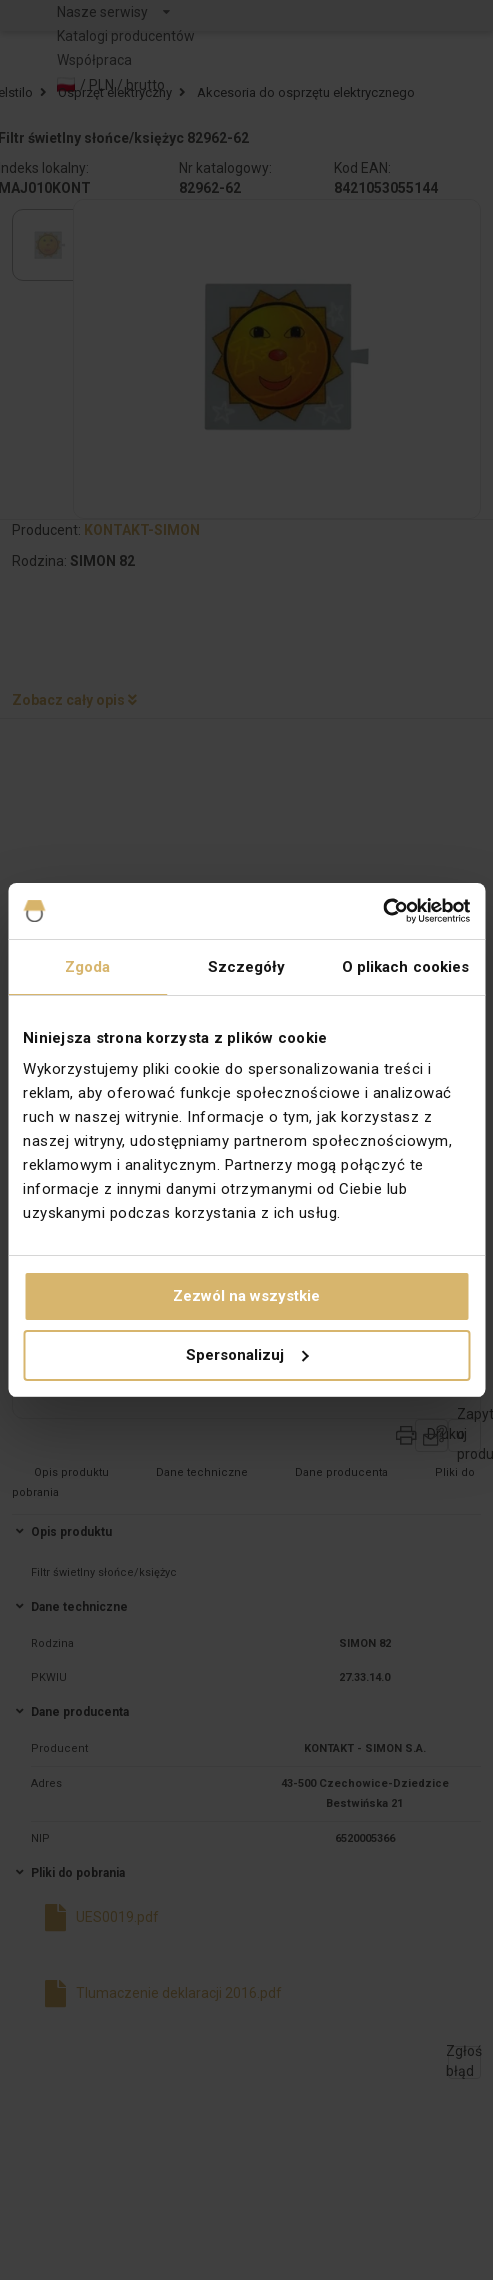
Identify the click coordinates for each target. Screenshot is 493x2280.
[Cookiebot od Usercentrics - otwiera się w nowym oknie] (382, 911)
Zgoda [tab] (88, 967)
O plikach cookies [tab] (406, 967)
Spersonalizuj (247, 1355)
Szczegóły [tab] (247, 967)
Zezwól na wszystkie (246, 1296)
